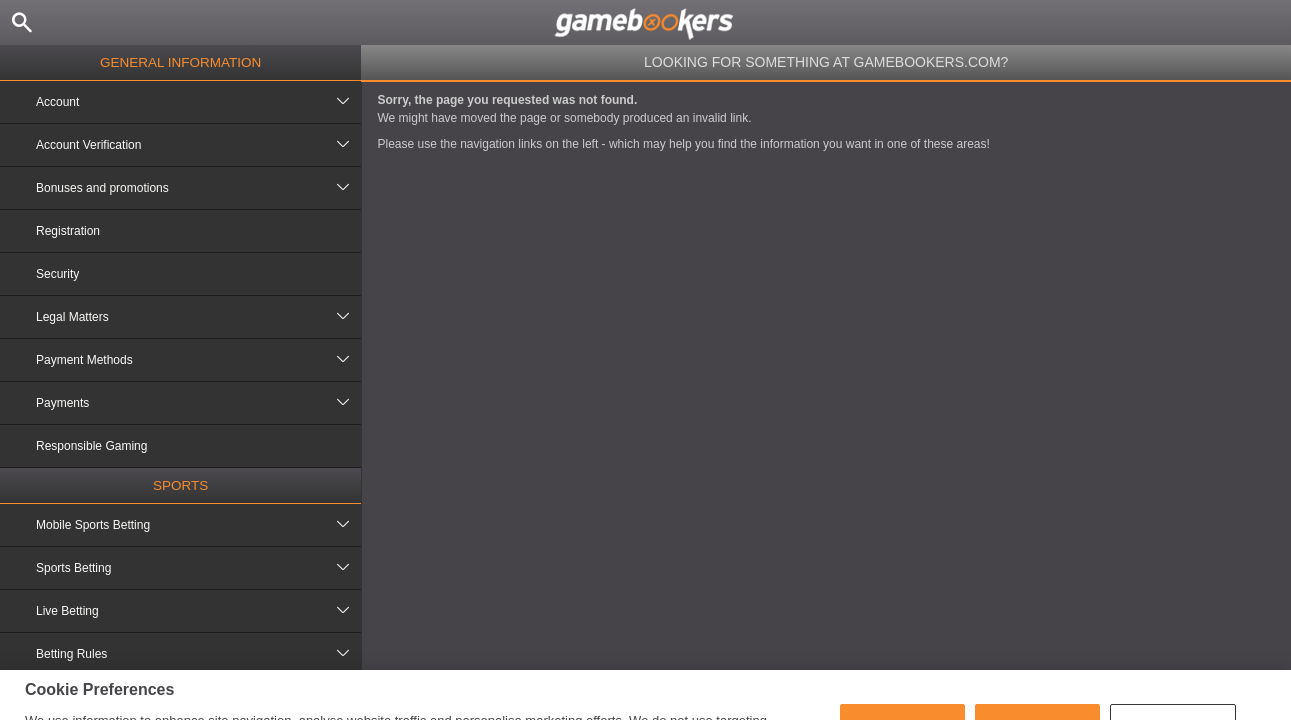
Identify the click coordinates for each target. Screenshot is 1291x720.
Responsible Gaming (91, 446)
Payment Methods (198, 360)
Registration (68, 231)
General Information (180, 62)
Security (57, 274)
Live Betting (198, 611)
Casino (181, 693)
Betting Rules (198, 654)
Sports (180, 485)
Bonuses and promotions (198, 188)
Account (198, 102)
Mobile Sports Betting (198, 525)
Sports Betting (198, 568)
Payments (198, 403)
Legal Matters (198, 317)
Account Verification (198, 145)
